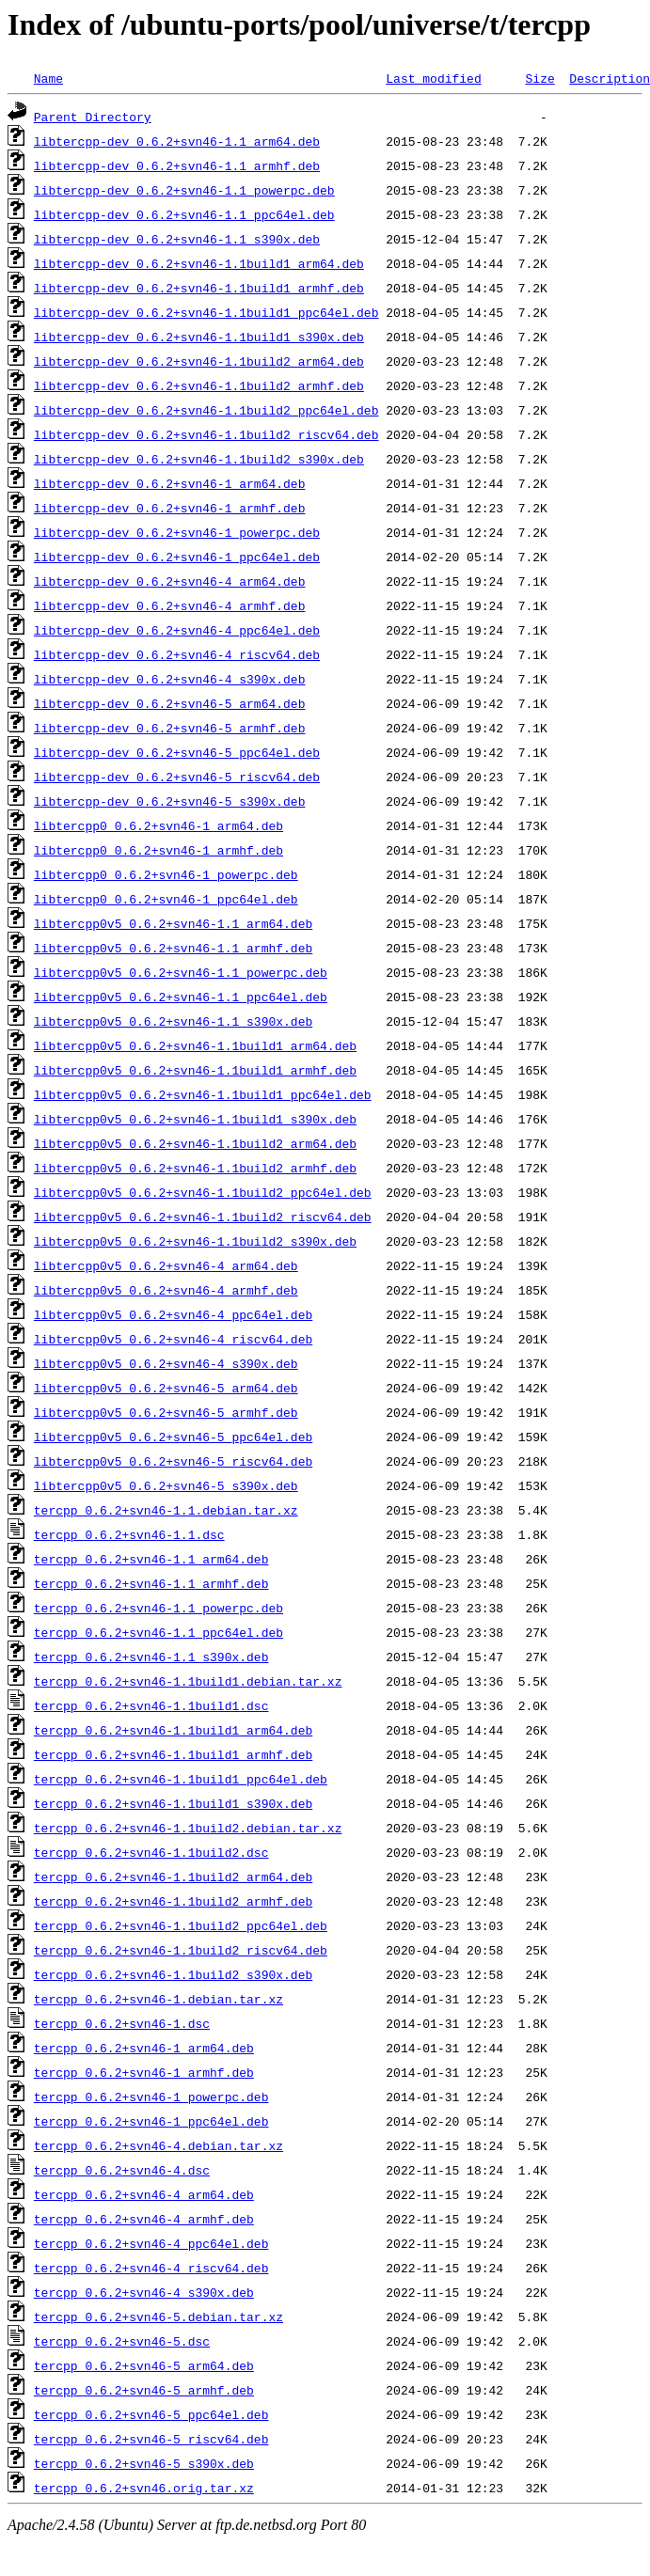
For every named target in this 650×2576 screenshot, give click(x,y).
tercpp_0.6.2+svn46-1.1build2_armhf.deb (173, 1901)
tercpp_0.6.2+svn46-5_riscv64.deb (151, 2438)
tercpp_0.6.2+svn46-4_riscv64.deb (151, 2267)
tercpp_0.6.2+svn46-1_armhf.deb (144, 2072)
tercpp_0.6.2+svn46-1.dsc (122, 2023)
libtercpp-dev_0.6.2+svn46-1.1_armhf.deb (177, 165)
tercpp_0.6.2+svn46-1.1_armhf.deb (151, 1583)
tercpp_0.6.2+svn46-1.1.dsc (129, 1534)
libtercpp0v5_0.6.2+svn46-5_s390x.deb (166, 1485)
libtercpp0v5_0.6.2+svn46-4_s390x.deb (166, 1363)
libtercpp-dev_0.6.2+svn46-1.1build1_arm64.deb (199, 263)
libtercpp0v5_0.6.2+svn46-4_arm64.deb (166, 1265)
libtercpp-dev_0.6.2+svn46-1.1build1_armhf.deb (199, 287)
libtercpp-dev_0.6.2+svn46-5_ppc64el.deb (177, 752)
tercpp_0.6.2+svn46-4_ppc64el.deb (151, 2243)
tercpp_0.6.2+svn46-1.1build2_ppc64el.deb (180, 1925)
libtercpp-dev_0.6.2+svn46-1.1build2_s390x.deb (199, 458)
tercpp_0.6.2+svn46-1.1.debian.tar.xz (166, 1509)
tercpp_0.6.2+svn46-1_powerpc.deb (151, 2096)
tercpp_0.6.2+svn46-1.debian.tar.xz (158, 1998)
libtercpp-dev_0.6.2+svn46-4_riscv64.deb (177, 654)
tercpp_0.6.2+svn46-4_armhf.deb (144, 2218)
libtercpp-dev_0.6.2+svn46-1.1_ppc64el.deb (184, 214)
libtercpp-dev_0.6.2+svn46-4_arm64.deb (170, 581)
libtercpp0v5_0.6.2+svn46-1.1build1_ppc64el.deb (203, 1094)
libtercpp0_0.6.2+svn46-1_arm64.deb (158, 825)
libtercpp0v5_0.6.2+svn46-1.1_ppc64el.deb (180, 996)
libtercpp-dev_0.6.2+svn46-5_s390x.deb (170, 801)
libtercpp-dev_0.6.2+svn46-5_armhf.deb (170, 727)
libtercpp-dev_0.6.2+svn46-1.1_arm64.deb (177, 141)
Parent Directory (92, 116)
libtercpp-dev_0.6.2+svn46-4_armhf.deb (170, 605)
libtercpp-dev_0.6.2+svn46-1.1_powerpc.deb (184, 189)
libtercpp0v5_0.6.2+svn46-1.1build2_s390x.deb (195, 1241)
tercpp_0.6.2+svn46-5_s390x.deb (144, 2463)
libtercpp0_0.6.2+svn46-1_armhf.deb (158, 849)
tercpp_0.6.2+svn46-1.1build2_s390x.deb (173, 1974)
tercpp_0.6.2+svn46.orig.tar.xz (144, 2487)
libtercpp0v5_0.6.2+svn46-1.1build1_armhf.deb (195, 1069)
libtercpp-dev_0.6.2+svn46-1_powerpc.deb (177, 532)
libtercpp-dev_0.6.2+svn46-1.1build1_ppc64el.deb (206, 312)
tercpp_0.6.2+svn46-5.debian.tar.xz (158, 2316)
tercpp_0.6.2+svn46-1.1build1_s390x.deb (173, 1803)
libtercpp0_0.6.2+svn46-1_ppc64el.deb (166, 898)
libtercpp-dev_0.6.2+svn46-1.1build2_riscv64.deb (206, 434)
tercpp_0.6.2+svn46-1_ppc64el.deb (151, 2121)
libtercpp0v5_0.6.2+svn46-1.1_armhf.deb (173, 947)
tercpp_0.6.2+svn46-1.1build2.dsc (151, 1852)
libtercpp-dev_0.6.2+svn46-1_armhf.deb (170, 507)
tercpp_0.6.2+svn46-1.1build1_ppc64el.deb (180, 1778)
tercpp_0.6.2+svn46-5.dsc (122, 2341)
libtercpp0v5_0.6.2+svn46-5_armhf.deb (166, 1412)
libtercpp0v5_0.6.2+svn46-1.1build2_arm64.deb (195, 1143)
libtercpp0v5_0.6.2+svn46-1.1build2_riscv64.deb (203, 1216)
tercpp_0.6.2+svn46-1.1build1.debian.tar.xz (188, 1681)
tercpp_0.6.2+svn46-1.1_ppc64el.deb (158, 1632)
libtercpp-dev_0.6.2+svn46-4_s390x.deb (170, 678)
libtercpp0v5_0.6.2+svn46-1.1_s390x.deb (173, 1021)
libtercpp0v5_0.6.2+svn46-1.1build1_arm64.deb (195, 1045)
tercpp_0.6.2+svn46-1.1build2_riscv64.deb (180, 1949)
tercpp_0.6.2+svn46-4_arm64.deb (144, 2194)
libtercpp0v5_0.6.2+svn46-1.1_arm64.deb (173, 923)
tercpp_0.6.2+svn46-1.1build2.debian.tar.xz (188, 1827)
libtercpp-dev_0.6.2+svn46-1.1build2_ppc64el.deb (206, 409)
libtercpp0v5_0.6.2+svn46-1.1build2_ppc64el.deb (203, 1192)
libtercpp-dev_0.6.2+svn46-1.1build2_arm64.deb (199, 361)
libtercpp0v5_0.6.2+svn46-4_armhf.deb (166, 1289)
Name (48, 78)
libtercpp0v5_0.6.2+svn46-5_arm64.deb (166, 1387)
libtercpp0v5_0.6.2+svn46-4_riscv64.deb (173, 1338)
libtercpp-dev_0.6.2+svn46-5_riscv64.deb (177, 776)
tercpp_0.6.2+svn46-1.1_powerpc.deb (158, 1607)
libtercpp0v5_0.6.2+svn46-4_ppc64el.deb (173, 1314)
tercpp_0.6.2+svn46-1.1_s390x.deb (151, 1656)
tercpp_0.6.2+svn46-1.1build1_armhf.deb (173, 1754)
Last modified (433, 78)
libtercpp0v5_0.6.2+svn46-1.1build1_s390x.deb (195, 1118)
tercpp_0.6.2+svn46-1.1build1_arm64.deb (173, 1729)
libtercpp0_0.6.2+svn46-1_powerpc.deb (166, 874)
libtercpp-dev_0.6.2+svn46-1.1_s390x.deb (177, 238)
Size (539, 78)
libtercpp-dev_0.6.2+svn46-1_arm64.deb (170, 483)
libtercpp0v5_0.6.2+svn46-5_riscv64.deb (173, 1461)
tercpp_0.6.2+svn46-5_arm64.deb (144, 2365)
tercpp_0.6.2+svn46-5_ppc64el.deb (151, 2414)
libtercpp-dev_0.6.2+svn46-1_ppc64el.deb (177, 556)
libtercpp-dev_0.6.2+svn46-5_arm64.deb (170, 703)
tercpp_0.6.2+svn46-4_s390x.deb (144, 2292)
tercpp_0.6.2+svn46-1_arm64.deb (144, 2047)
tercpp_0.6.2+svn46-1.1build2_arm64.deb (173, 1876)
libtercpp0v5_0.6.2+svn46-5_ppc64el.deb (173, 1436)
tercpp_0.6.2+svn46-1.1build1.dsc (151, 1705)
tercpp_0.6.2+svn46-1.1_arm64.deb (151, 1558)
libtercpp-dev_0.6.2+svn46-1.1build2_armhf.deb (199, 385)
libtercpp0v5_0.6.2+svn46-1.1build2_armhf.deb (195, 1167)
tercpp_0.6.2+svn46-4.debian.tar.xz (158, 2145)
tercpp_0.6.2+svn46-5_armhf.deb (144, 2389)
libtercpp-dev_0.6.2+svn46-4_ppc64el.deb (177, 629)
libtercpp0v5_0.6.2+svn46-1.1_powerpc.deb (180, 972)
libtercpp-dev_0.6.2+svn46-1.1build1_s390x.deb (199, 336)
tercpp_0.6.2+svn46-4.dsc (122, 2169)
